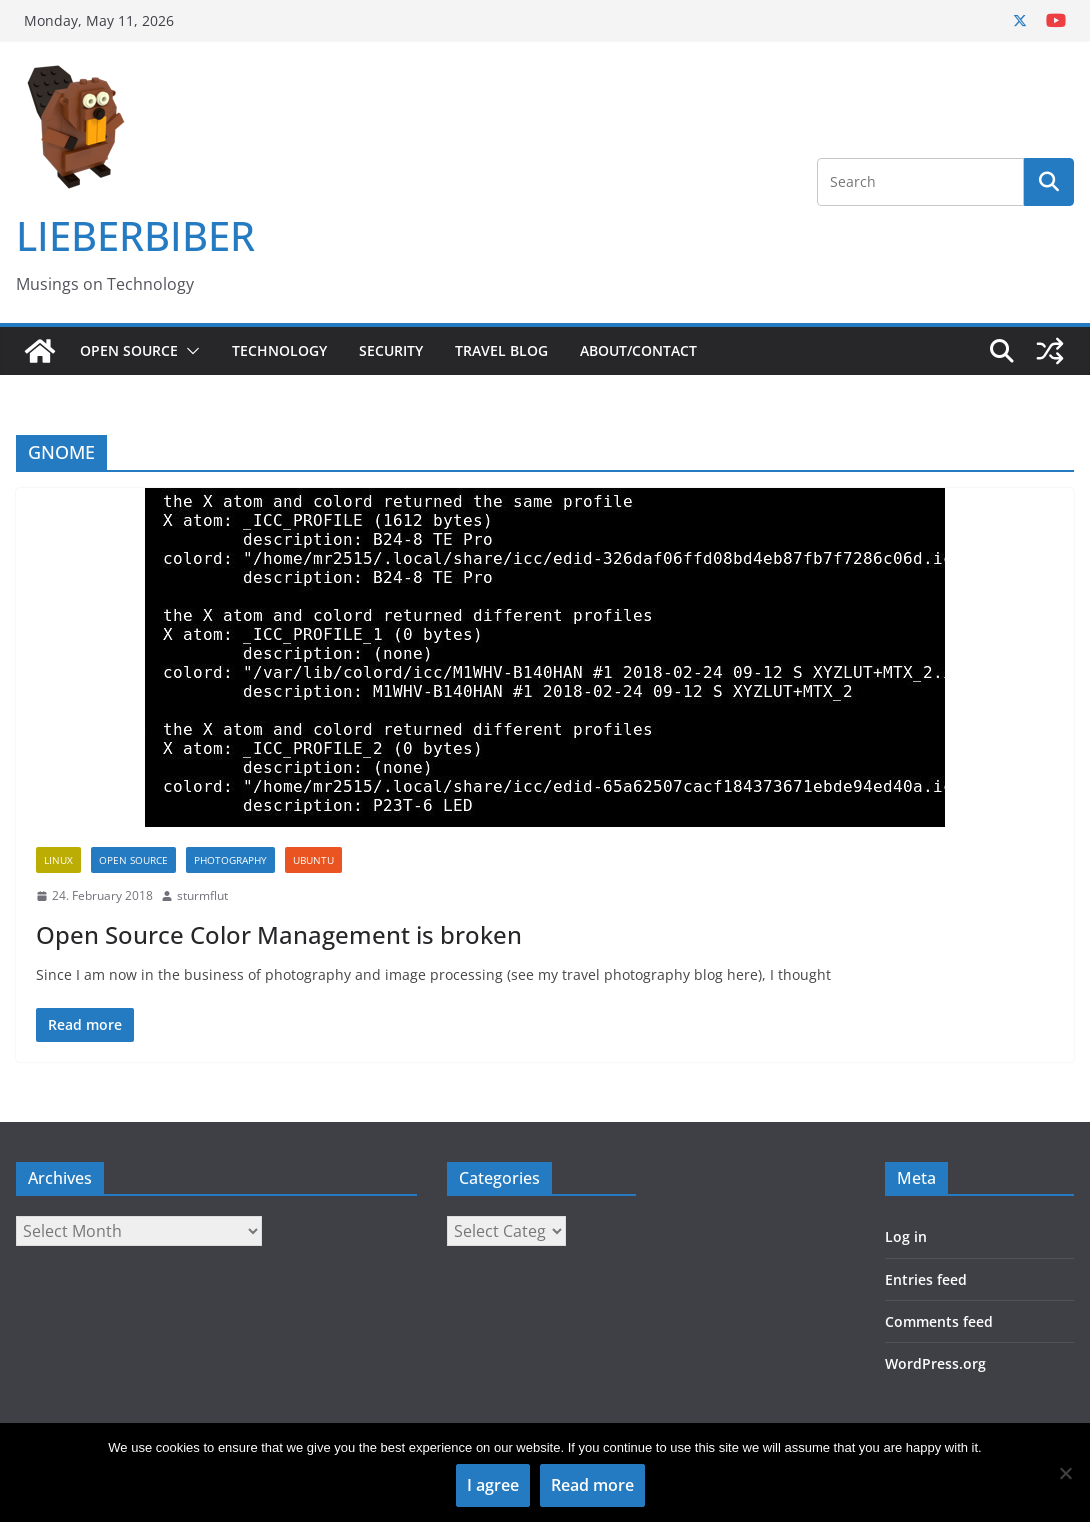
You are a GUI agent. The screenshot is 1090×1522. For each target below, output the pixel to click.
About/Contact (638, 350)
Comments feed (939, 1321)
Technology (279, 350)
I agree (493, 1485)
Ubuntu (313, 860)
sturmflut (202, 895)
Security (391, 350)
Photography (230, 860)
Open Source (129, 350)
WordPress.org (935, 1363)
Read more (592, 1485)
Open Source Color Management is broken (279, 934)
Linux (58, 860)
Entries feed (926, 1279)
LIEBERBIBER (135, 235)
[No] (1065, 1473)
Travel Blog (501, 350)
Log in (906, 1236)
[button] (189, 351)
